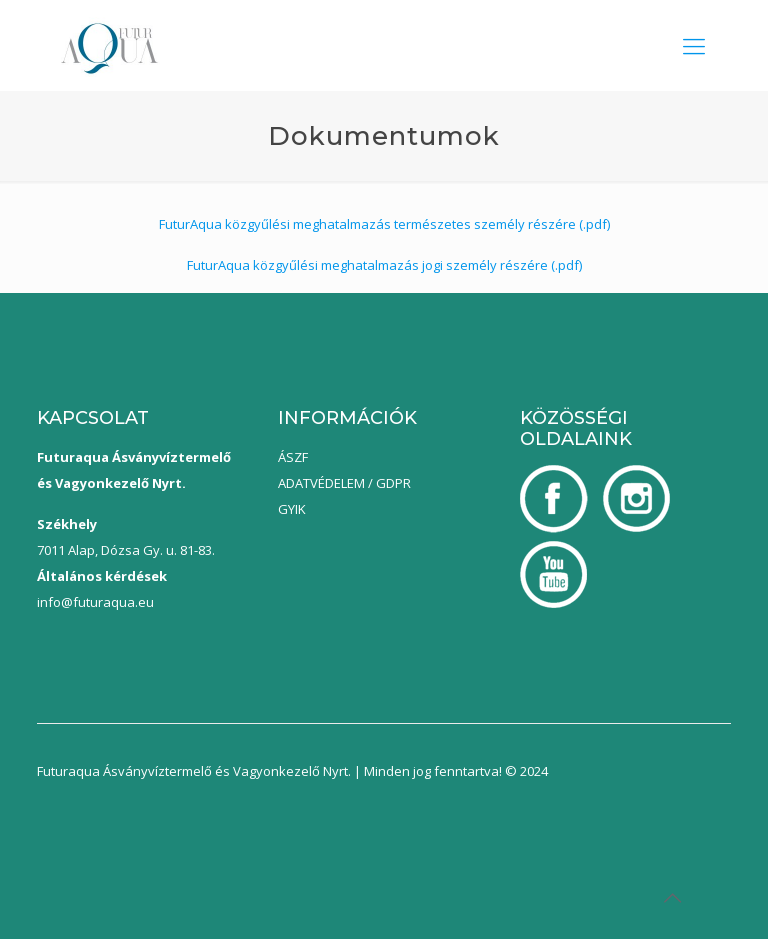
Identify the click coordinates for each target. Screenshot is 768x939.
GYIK (292, 509)
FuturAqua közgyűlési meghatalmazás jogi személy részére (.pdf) (384, 265)
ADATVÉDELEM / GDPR (344, 483)
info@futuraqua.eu (95, 602)
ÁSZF (293, 457)
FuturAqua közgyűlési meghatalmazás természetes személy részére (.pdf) (384, 224)
